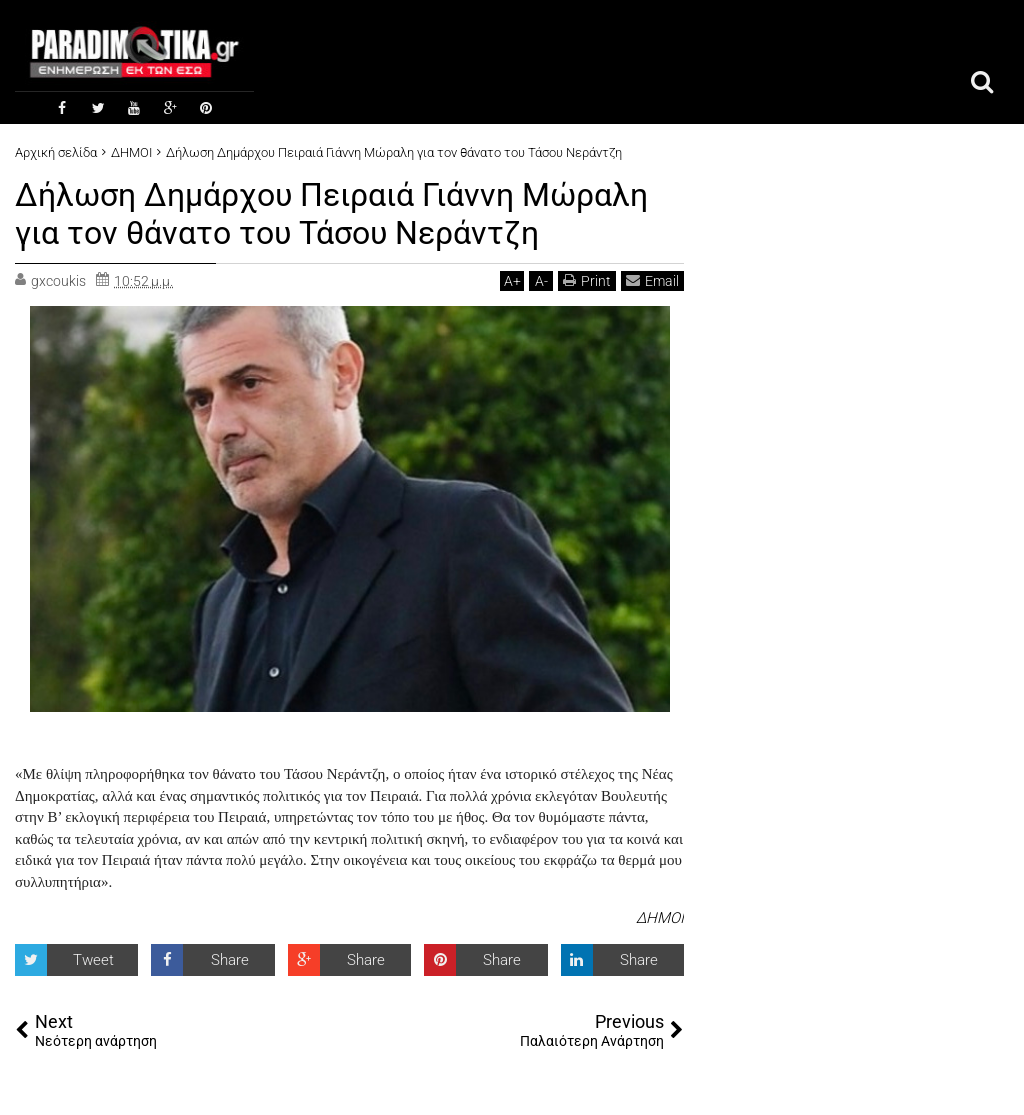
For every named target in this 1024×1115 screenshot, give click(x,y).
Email (652, 280)
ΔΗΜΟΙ (660, 918)
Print (587, 280)
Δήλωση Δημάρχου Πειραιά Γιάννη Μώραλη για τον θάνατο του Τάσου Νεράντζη (331, 214)
